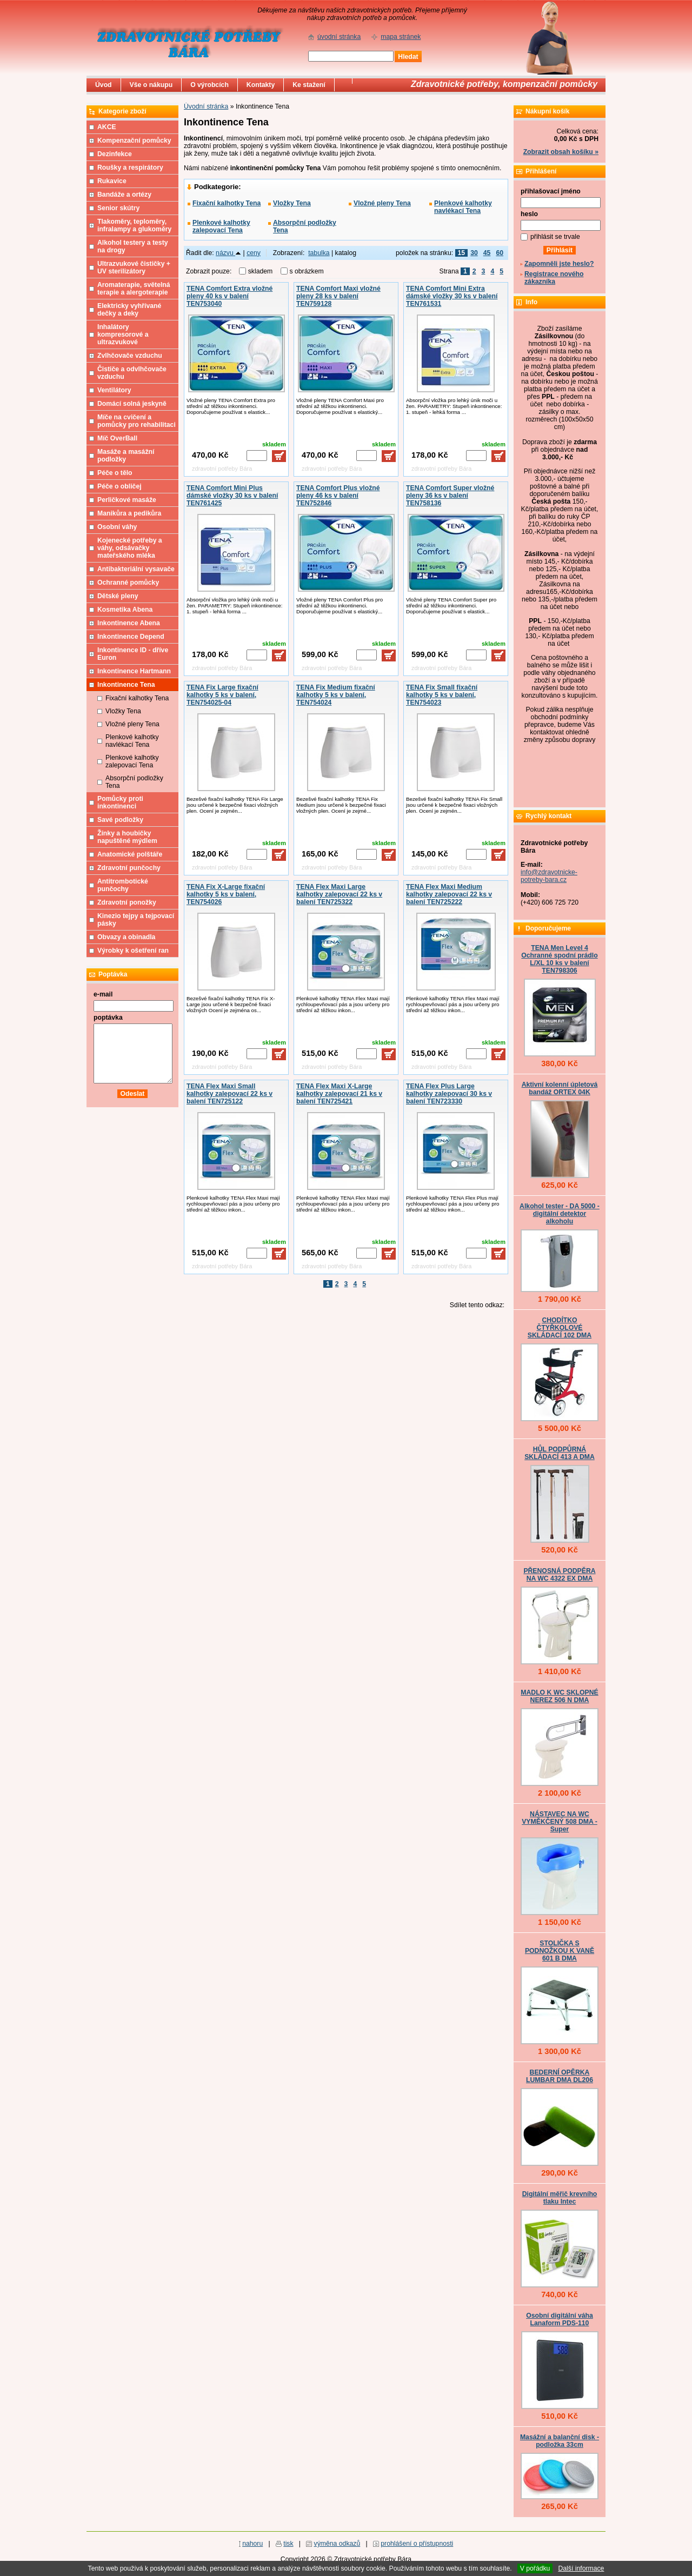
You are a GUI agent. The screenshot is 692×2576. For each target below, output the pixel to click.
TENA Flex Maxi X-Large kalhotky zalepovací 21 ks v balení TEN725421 (339, 1093)
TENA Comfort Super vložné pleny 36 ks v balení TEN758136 (450, 495)
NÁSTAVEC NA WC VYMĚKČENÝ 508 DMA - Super (559, 1821)
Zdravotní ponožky (126, 902)
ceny (254, 253)
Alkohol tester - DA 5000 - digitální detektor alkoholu (560, 1213)
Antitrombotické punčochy (122, 885)
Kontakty (261, 85)
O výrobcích (209, 85)
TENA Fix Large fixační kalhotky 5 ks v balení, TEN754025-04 (222, 695)
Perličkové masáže (126, 500)
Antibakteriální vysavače (136, 569)
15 (461, 253)
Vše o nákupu (151, 85)
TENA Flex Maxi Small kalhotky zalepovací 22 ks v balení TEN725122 (229, 1093)
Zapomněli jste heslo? (559, 263)
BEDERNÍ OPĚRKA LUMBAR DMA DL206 (559, 2076)
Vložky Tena (292, 203)
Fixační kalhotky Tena (226, 203)
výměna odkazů (337, 2543)
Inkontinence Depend (130, 636)
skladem (263, 271)
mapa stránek (401, 37)
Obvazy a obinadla (126, 937)
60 (499, 253)
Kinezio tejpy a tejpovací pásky (135, 919)
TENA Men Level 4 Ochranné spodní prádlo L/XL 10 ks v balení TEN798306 (559, 959)
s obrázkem (307, 271)
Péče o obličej (119, 486)
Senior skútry (118, 208)
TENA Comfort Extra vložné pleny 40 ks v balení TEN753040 (229, 296)
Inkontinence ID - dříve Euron (132, 653)
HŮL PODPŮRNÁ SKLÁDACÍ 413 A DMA (559, 1453)
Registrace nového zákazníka (553, 277)
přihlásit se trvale (555, 236)
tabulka (318, 253)
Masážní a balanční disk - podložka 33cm (559, 2440)
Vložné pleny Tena (382, 203)
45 (487, 253)
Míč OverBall (117, 438)
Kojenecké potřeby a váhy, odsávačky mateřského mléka (129, 548)
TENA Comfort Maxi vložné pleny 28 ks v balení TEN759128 (338, 296)
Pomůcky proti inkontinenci (120, 802)
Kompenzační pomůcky (134, 140)
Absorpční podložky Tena (304, 226)
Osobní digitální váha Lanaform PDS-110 (559, 2319)
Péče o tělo (114, 473)
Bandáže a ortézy (124, 194)
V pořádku (535, 2568)
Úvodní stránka (206, 106)
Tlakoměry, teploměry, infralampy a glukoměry (134, 225)
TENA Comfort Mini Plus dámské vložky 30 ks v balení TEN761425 (232, 495)
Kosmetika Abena (124, 609)
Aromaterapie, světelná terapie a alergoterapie (133, 288)
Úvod (103, 85)
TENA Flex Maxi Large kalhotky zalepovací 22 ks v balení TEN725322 (339, 894)
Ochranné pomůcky (128, 582)
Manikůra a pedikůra (129, 513)
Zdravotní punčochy (129, 868)
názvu (228, 253)
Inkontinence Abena (128, 623)
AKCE (106, 127)
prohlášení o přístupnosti (417, 2543)
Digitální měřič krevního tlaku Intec (559, 2197)
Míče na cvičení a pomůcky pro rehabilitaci (136, 421)
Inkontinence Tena (126, 684)
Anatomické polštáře (129, 854)
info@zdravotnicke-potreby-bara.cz (549, 876)
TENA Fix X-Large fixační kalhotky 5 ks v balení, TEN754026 (226, 894)
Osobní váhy (117, 527)
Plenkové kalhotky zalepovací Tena (221, 226)
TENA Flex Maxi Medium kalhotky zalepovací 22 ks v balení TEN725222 (449, 894)
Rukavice (112, 181)
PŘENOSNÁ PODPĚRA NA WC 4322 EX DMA (559, 1574)
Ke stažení (308, 85)
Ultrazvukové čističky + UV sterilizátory (133, 267)
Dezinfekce (114, 154)
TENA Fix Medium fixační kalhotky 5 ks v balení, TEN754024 (335, 695)
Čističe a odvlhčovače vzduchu (132, 372)
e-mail (103, 994)
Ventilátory (114, 390)
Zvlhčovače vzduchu (129, 355)
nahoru (252, 2543)
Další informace (581, 2568)
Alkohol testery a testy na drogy (132, 246)
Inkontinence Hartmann (134, 671)
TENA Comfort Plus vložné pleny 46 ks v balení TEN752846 (338, 495)
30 (474, 253)
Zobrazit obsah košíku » (560, 152)
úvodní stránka (339, 37)
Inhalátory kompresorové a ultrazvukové (123, 334)
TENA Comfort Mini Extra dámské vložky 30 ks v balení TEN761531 (451, 296)
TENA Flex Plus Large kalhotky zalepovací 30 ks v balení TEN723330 (449, 1093)
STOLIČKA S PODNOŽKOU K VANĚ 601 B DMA (559, 1950)
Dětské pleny (117, 596)
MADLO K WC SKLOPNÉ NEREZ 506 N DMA (559, 1696)
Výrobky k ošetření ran (133, 950)
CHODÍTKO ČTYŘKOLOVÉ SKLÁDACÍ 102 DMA (559, 1327)
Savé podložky (120, 820)
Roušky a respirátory (130, 167)
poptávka (108, 1017)
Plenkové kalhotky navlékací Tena (463, 207)
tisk (288, 2543)
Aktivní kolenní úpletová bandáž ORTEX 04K (560, 1088)
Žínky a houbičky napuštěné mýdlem (127, 837)
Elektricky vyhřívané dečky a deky (129, 309)
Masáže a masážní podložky (125, 455)
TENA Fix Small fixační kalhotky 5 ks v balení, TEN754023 (441, 695)
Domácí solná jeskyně (132, 403)
